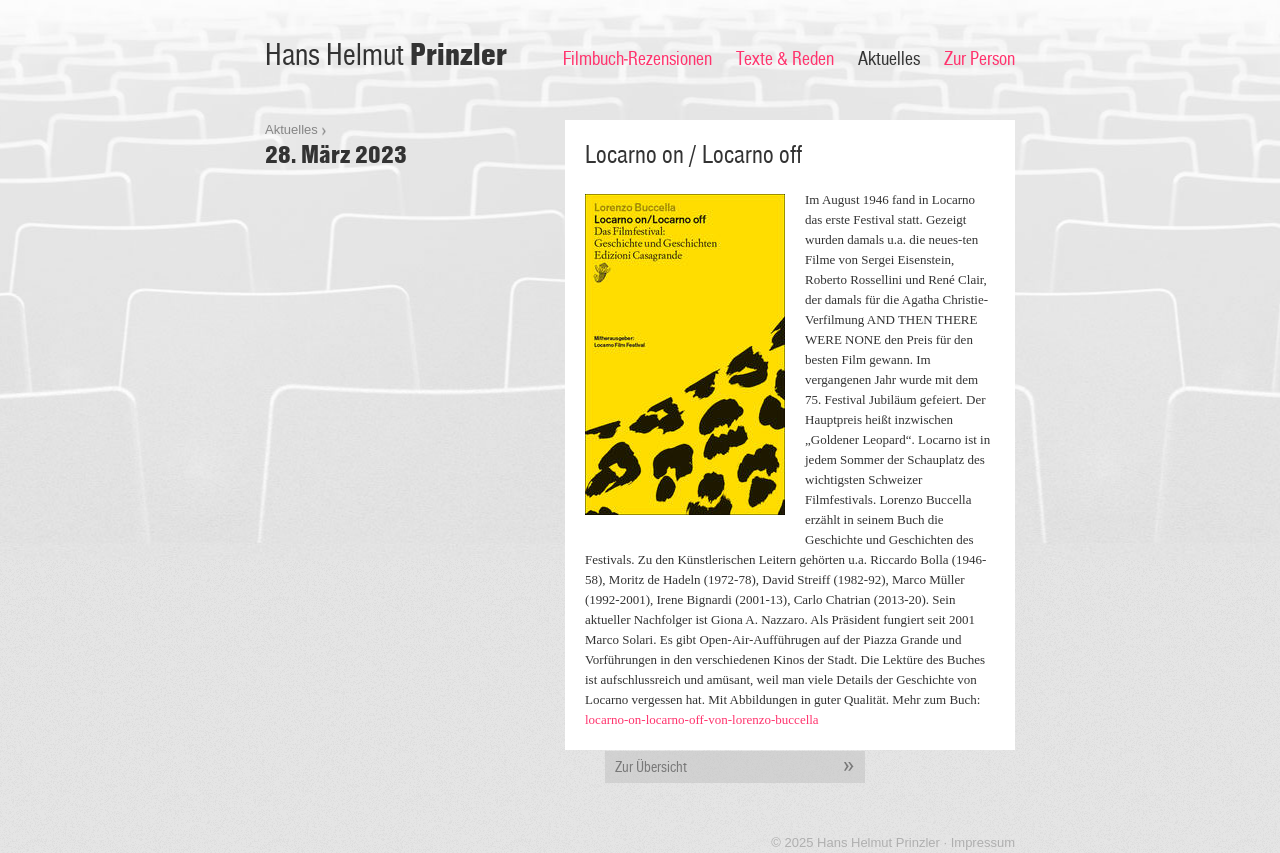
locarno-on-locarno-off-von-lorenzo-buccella (702, 719)
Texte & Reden (785, 59)
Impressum (983, 842)
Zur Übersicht (740, 767)
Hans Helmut (386, 55)
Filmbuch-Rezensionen (637, 59)
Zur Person (979, 59)
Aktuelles (889, 59)
